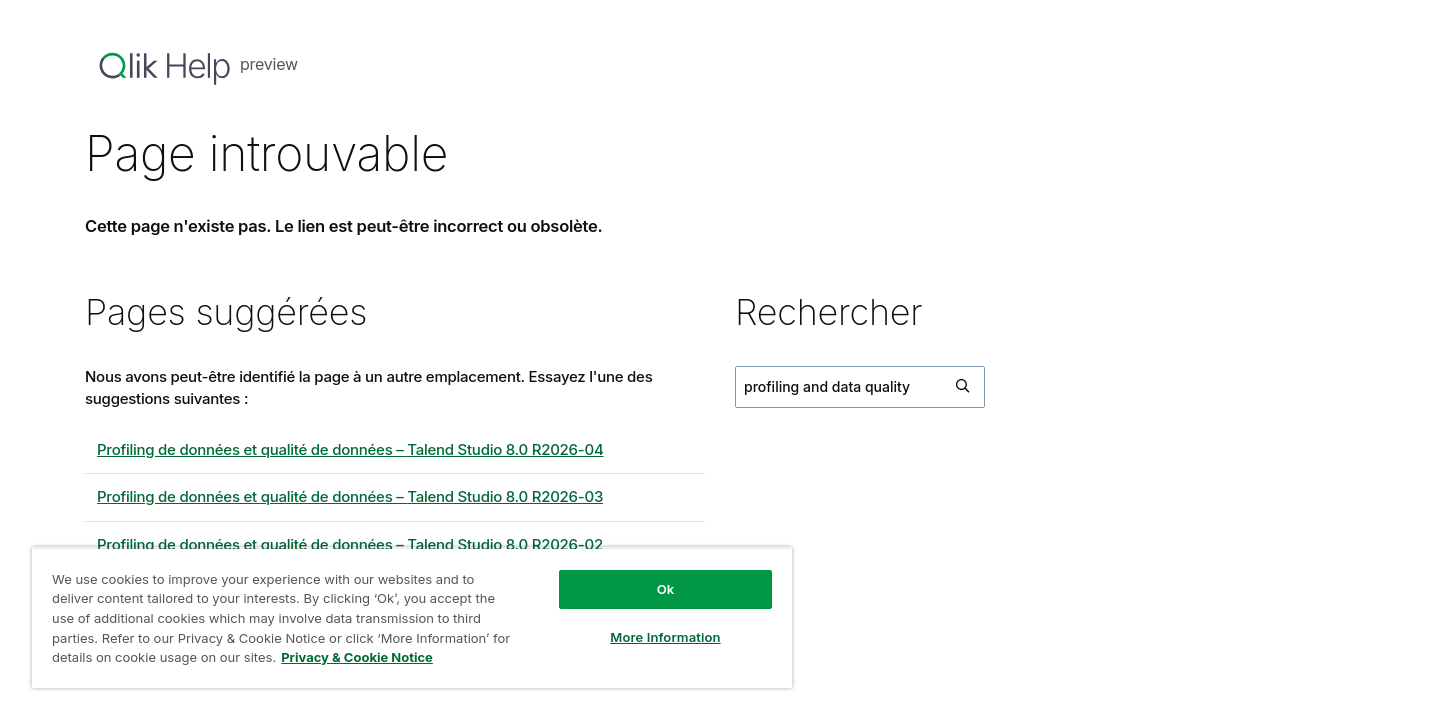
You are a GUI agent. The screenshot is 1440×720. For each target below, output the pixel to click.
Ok (666, 589)
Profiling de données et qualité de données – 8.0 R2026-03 (350, 496)
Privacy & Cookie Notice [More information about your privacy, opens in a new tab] (357, 657)
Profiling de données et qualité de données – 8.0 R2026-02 (350, 544)
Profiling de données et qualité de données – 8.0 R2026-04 (350, 449)
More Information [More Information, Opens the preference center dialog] (665, 637)
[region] (412, 617)
